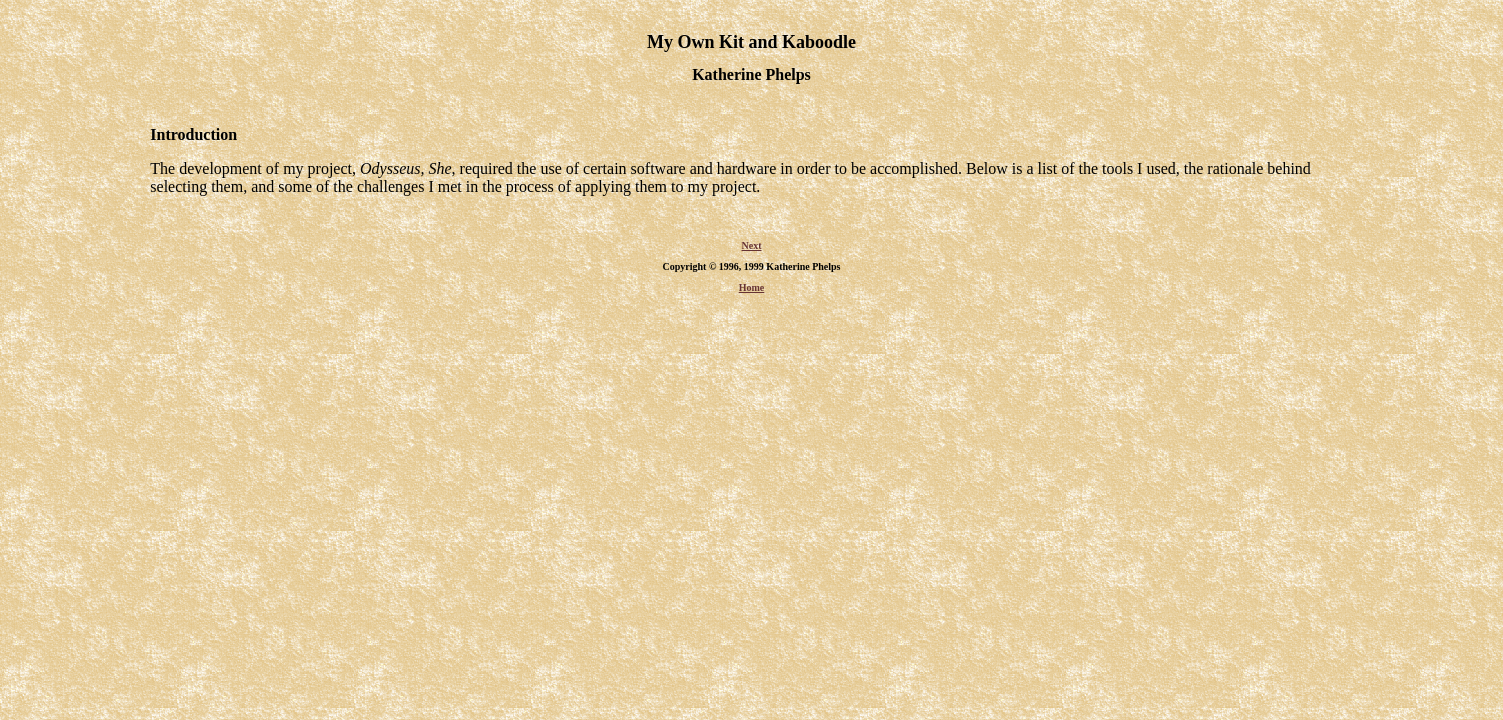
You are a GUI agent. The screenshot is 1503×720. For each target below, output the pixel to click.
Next (752, 251)
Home (752, 293)
